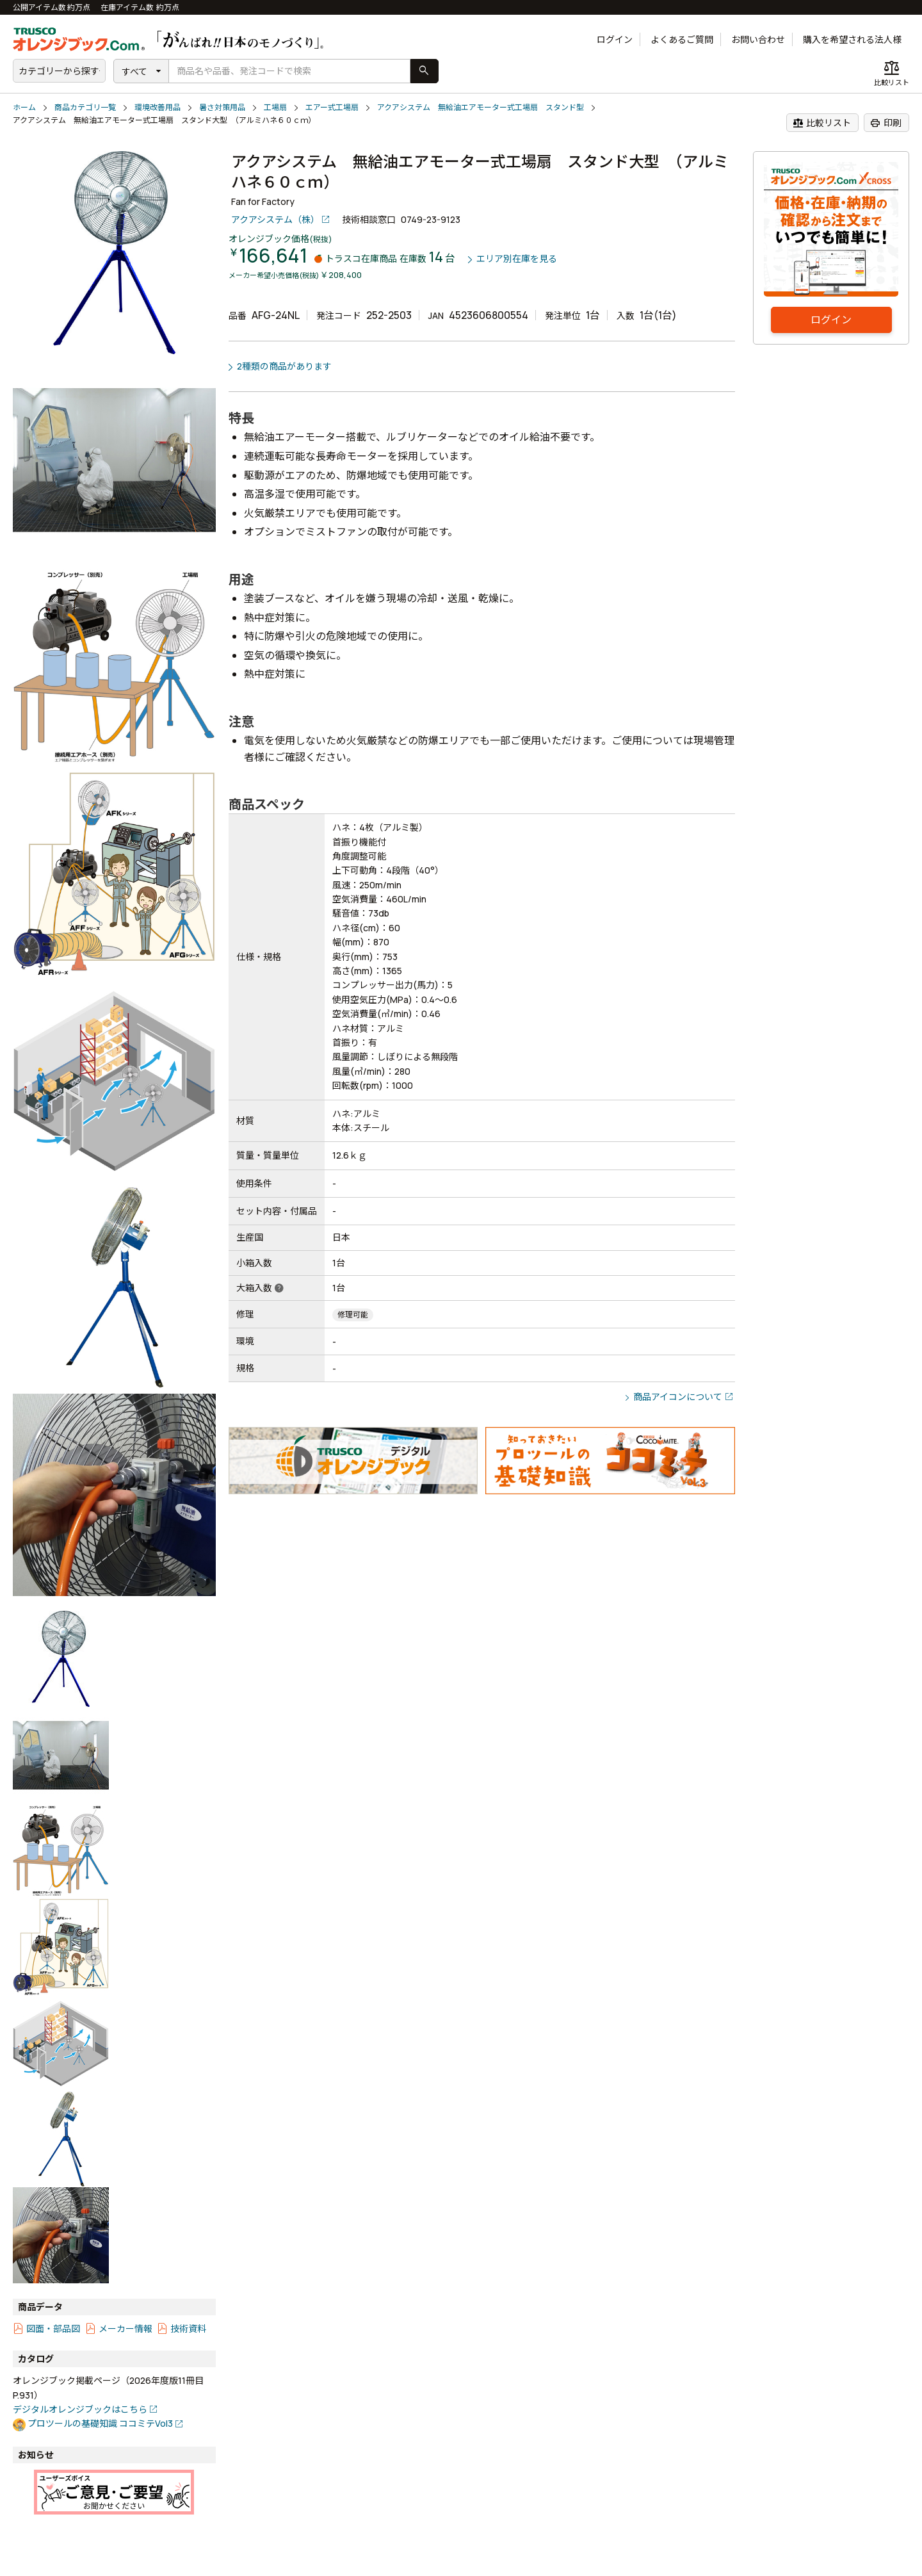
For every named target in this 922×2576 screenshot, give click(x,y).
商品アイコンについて (677, 1396)
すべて (134, 71)
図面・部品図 (53, 2328)
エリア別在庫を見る (516, 259)
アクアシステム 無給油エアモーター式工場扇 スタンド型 (480, 107)
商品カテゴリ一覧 (85, 107)
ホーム (24, 107)
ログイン (615, 39)
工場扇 (275, 107)
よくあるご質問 (682, 39)
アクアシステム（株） (275, 219)
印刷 (886, 123)
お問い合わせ (758, 39)
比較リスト (822, 123)
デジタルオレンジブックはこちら (80, 2409)
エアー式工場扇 (332, 107)
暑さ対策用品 (222, 107)
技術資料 (188, 2328)
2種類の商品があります (284, 366)
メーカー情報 (125, 2328)
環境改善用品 (157, 107)
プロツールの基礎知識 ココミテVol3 (100, 2423)
